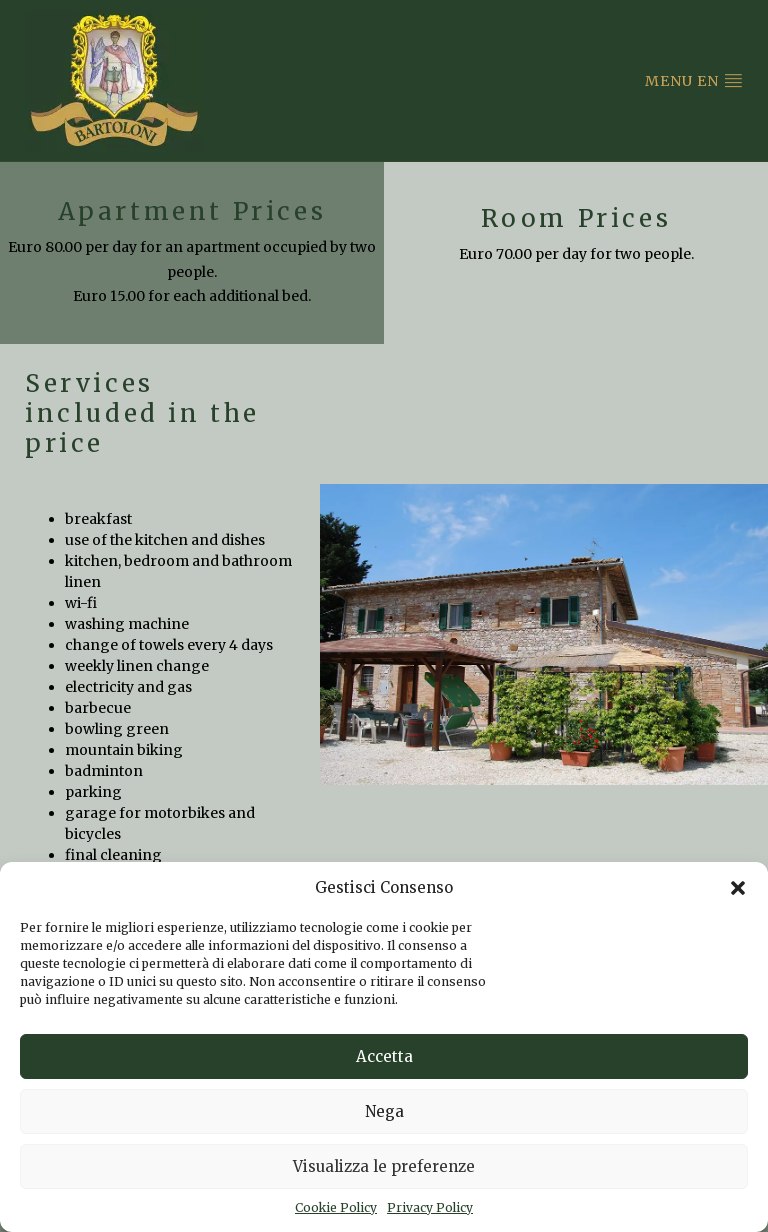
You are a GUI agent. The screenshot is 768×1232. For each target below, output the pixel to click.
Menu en (694, 80)
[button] (738, 888)
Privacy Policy (430, 1207)
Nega (384, 1111)
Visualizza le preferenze (384, 1166)
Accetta (384, 1056)
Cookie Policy (336, 1207)
